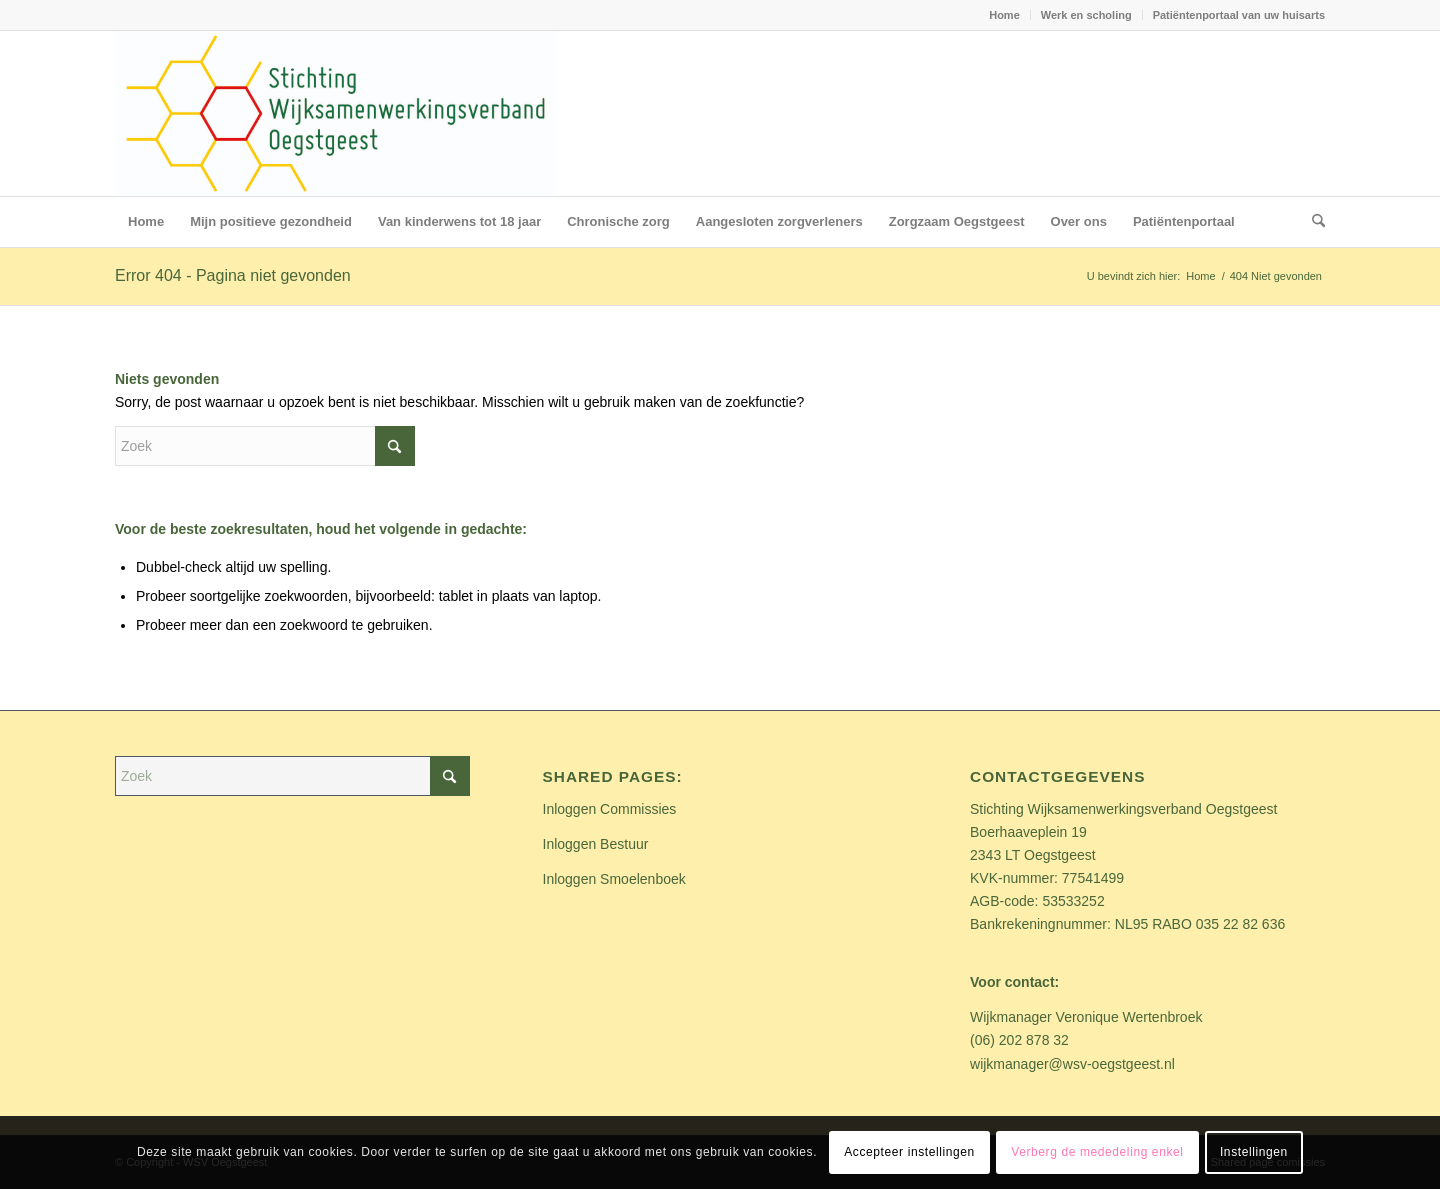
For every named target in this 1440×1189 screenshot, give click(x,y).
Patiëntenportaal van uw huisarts (1239, 15)
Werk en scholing (1086, 15)
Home (1004, 15)
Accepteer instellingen (909, 1152)
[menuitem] (1005, 15)
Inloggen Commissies (610, 809)
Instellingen (1254, 1152)
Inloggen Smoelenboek (614, 879)
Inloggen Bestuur (596, 844)
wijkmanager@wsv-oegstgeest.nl (1072, 1064)
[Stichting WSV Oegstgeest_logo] (335, 113)
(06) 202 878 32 (1019, 1040)
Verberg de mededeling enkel (1097, 1152)
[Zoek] (1312, 222)
